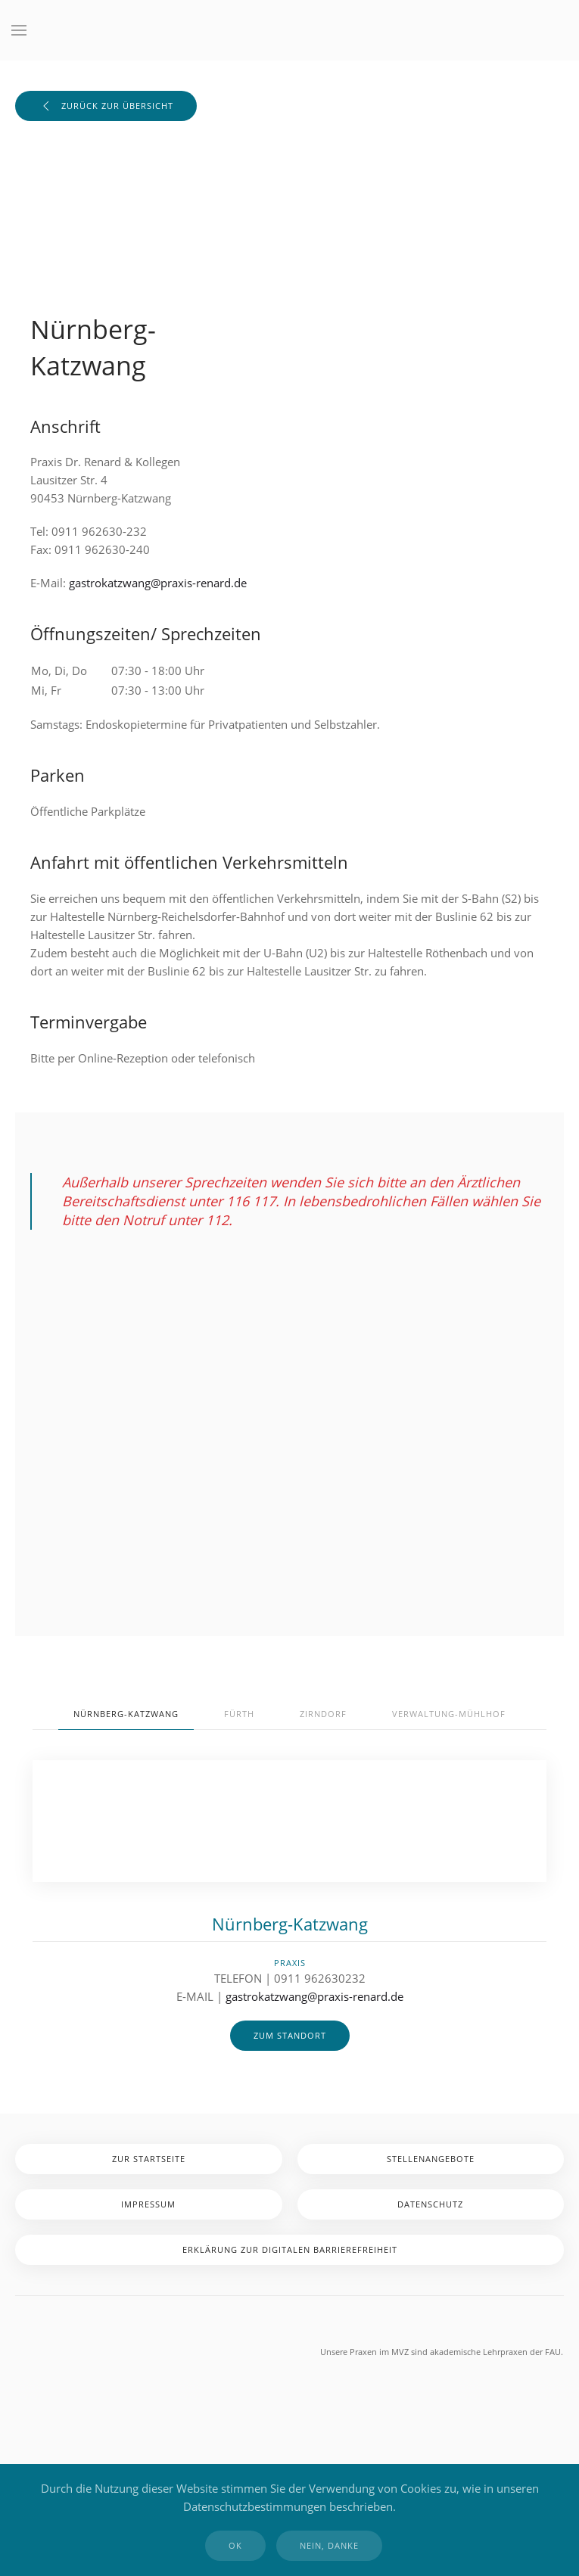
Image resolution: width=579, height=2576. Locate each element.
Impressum (148, 2204)
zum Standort (290, 2035)
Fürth (239, 1713)
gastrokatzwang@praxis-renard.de (158, 582)
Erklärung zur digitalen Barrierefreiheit (289, 2249)
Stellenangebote (431, 2158)
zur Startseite (148, 2158)
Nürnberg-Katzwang (126, 1713)
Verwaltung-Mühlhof (449, 1713)
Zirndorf (323, 1713)
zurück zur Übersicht (106, 106)
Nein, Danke (329, 2545)
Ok (235, 2545)
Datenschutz (430, 2204)
